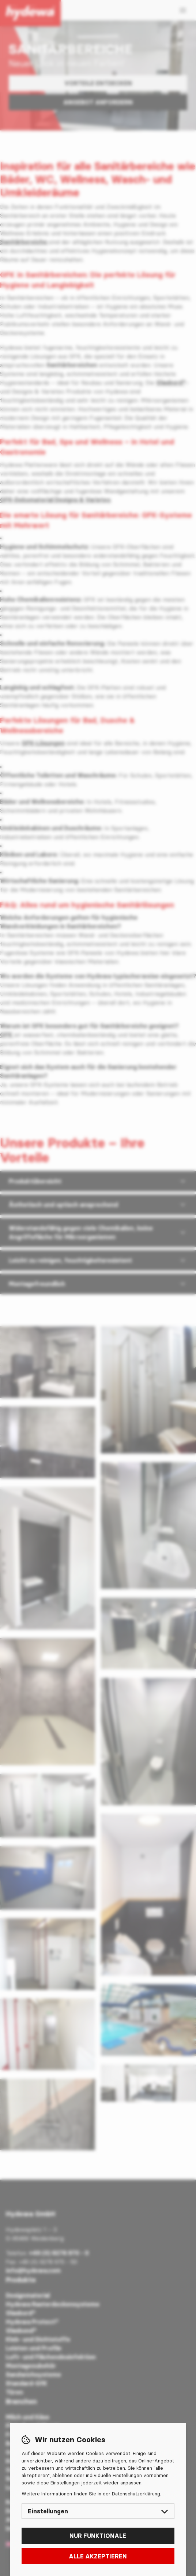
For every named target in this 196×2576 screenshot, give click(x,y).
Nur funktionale (97, 2535)
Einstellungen (98, 2511)
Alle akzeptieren (98, 2556)
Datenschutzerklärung (136, 2493)
